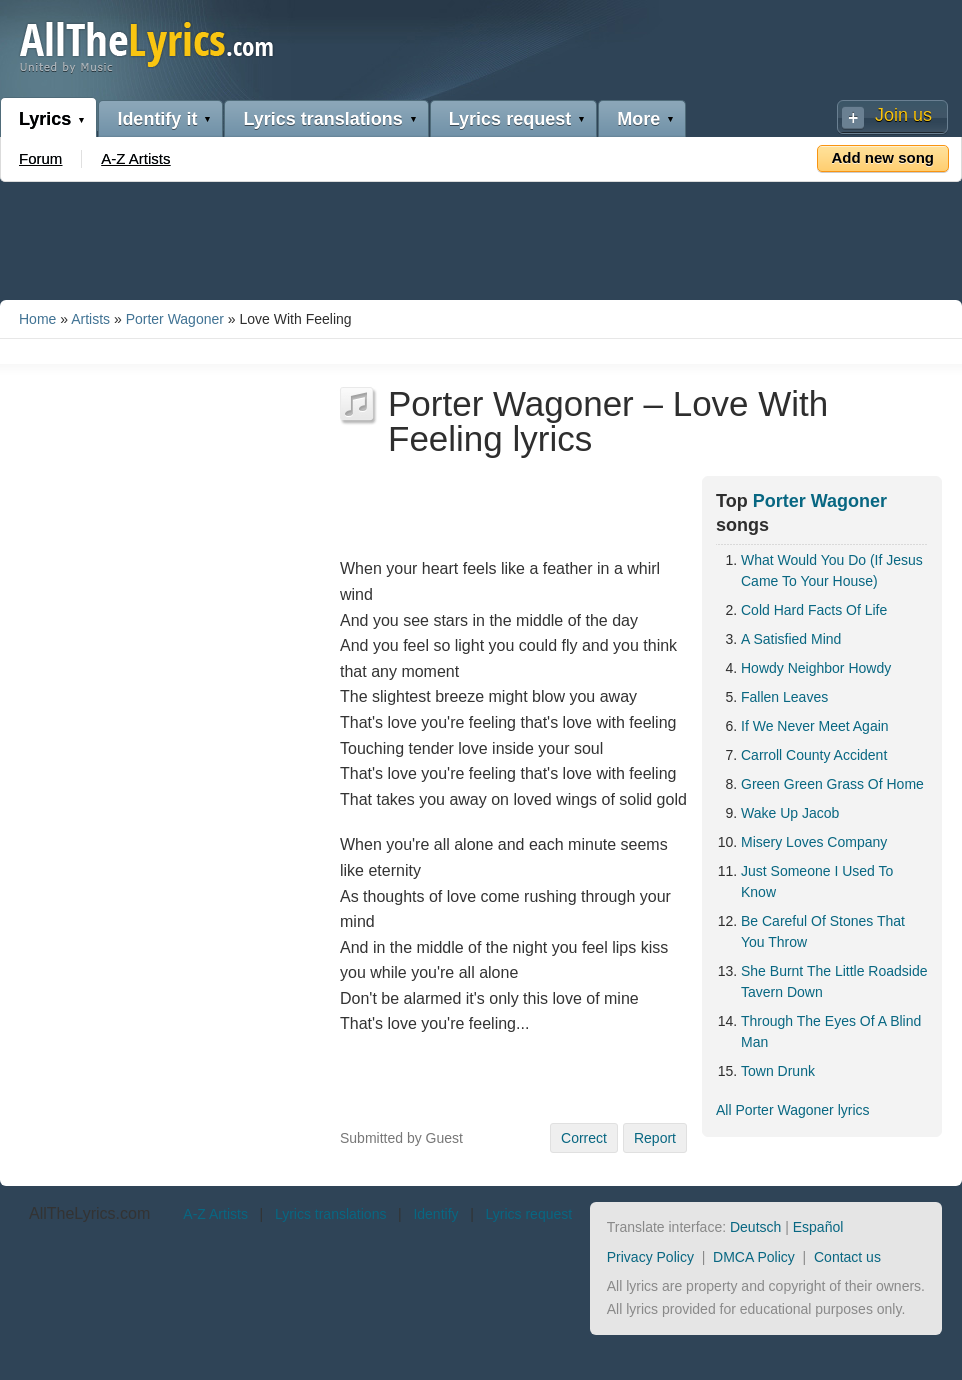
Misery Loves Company (814, 842)
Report (655, 1138)
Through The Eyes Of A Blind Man (831, 1031)
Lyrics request (510, 119)
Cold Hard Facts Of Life (814, 610)
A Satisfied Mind (791, 639)
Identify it (157, 119)
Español (818, 1227)
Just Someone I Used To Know (817, 881)
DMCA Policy (754, 1257)
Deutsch (755, 1227)
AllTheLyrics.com (89, 1213)
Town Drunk (778, 1071)
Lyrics (45, 119)
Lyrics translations (322, 119)
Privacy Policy (650, 1257)
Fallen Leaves (784, 697)
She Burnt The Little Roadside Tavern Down (834, 981)
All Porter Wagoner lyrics (793, 1110)
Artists (90, 319)
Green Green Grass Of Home (832, 784)
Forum (40, 158)
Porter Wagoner (175, 319)
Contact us (847, 1257)
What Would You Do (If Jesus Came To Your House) (832, 570)
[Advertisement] (481, 237)
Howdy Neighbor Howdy (816, 668)
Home (37, 319)
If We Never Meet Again (815, 726)
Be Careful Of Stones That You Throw (823, 931)
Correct (584, 1138)
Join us (903, 115)
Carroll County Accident (814, 755)
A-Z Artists (135, 158)
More (638, 119)
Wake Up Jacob (790, 813)
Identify (435, 1214)
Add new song (883, 157)
